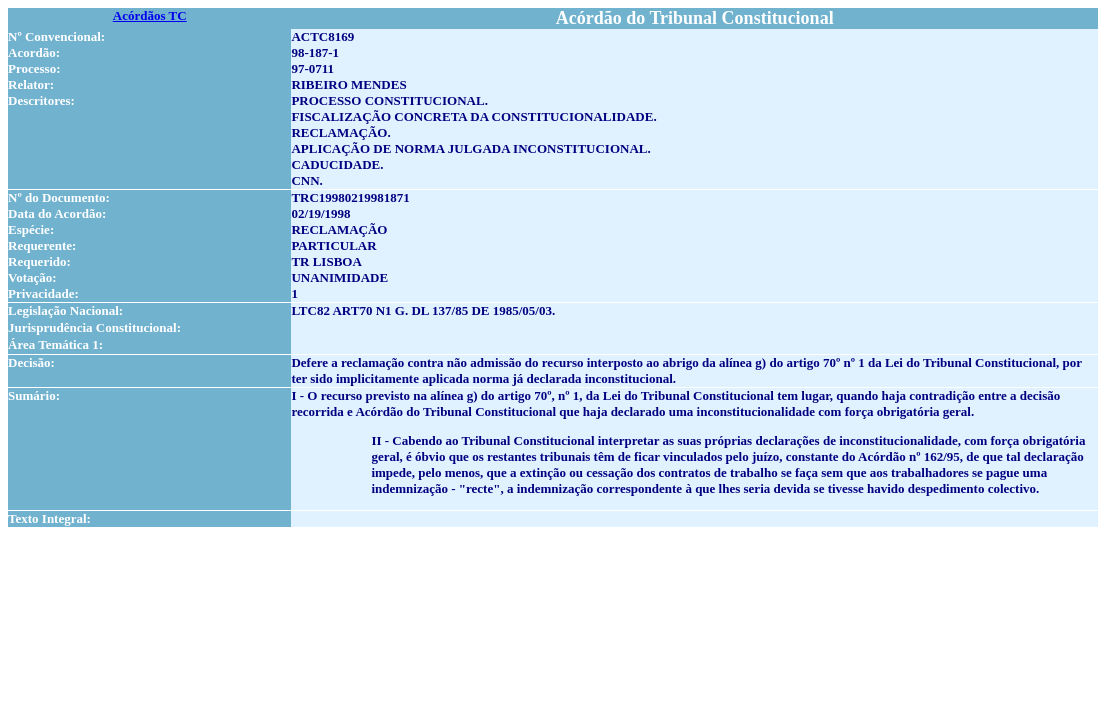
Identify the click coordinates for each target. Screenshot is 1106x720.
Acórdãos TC (150, 15)
